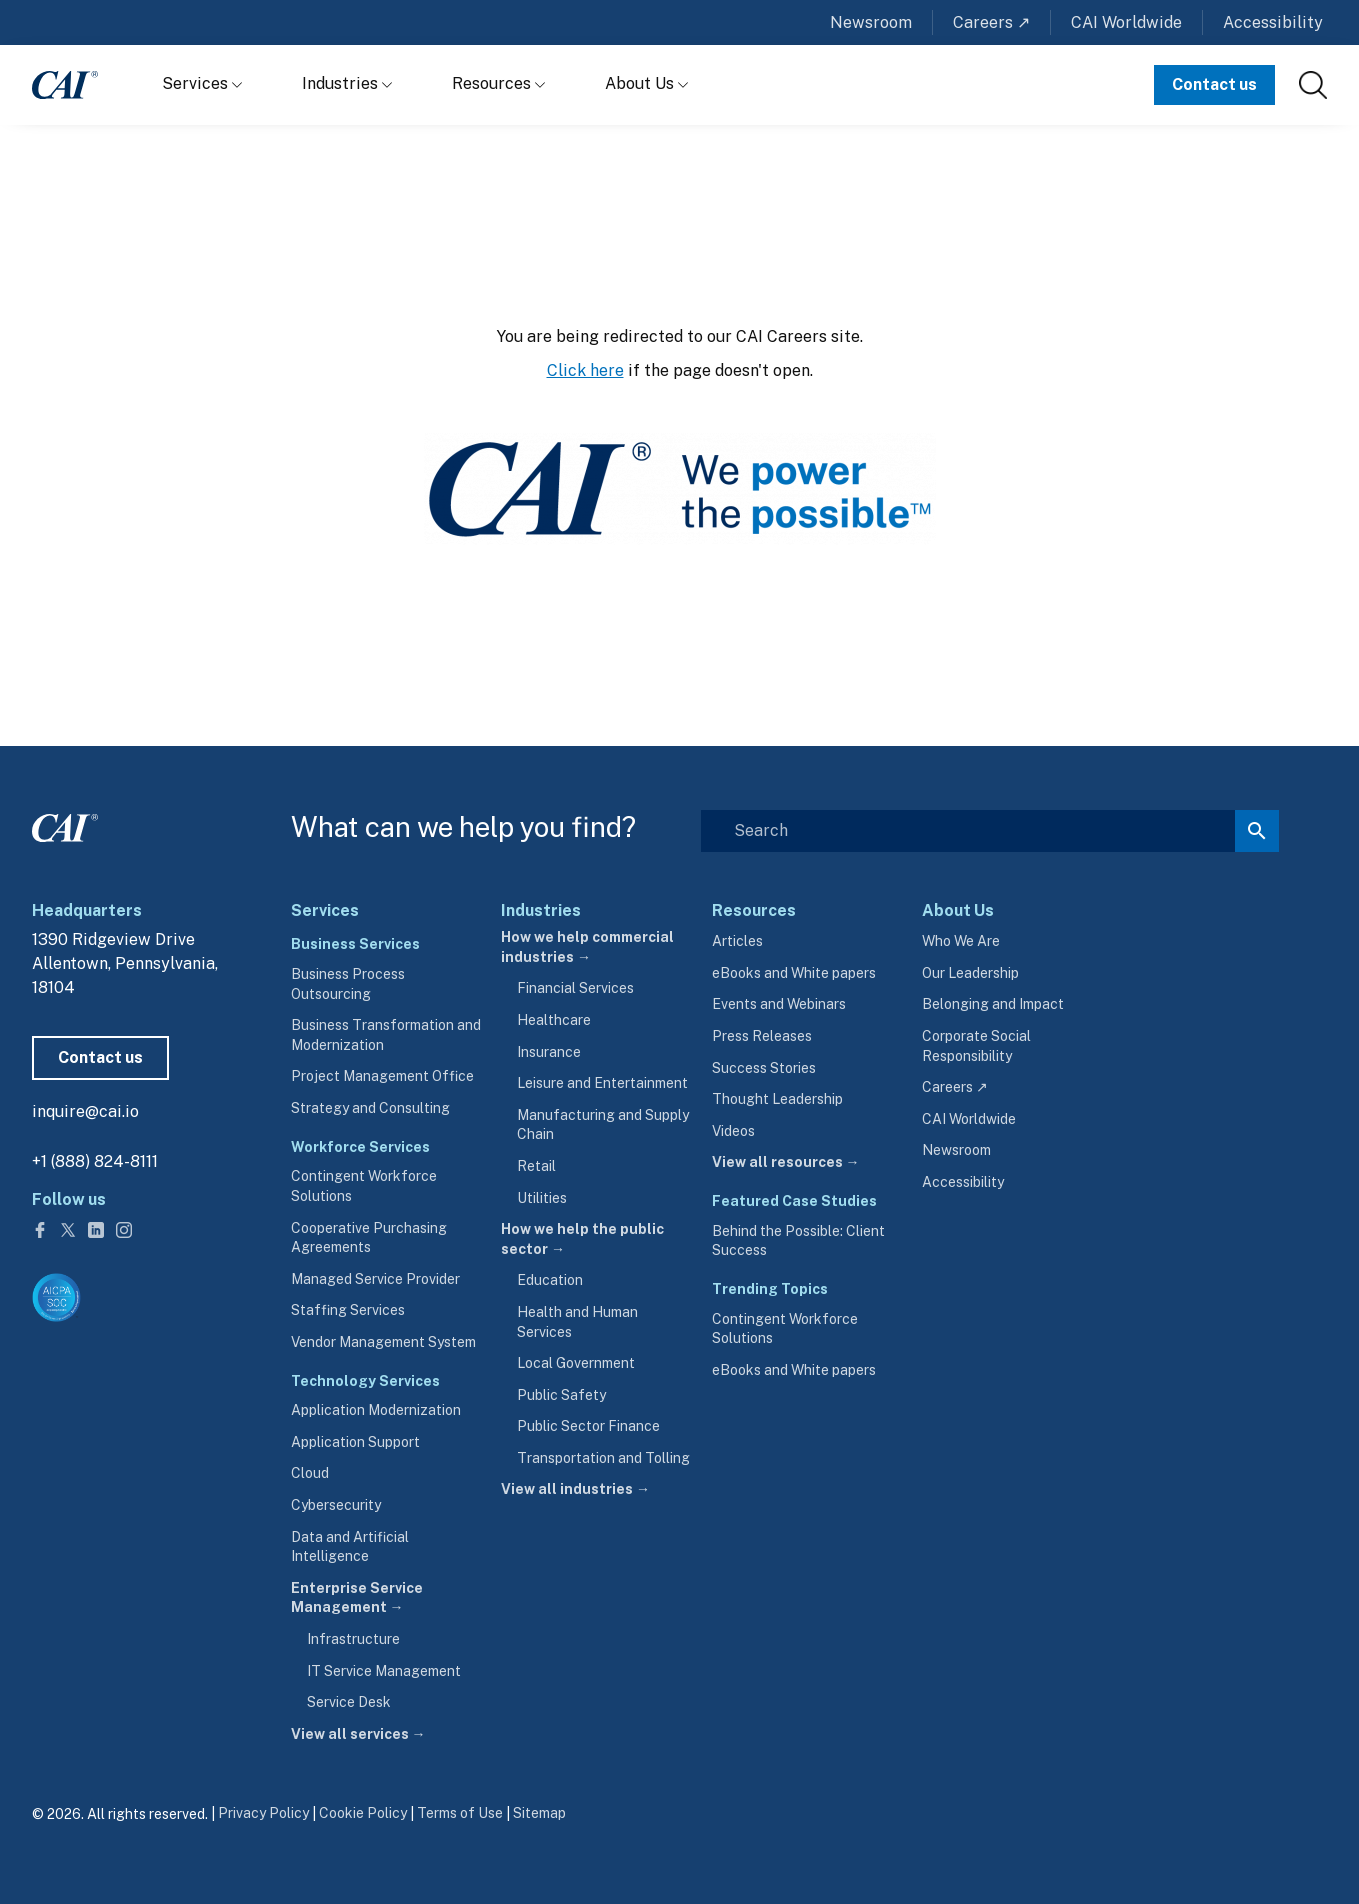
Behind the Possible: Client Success (798, 1241)
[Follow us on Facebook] (42, 1228)
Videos (733, 1131)
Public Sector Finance (588, 1426)
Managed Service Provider (375, 1279)
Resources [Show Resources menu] (498, 83)
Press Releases (762, 1036)
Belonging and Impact (993, 1004)
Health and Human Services (577, 1322)
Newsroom (871, 22)
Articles (737, 941)
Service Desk (349, 1702)
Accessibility (1273, 22)
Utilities (542, 1198)
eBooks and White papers (794, 973)
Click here (585, 370)
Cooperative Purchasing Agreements (369, 1238)
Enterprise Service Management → (357, 1598)
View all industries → (575, 1489)
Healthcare (554, 1020)
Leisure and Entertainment (602, 1083)
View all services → (358, 1734)
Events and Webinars (779, 1004)
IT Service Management (384, 1671)
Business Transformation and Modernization (386, 1035)
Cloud (310, 1473)
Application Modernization (376, 1410)
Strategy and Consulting (370, 1108)
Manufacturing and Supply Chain (603, 1125)
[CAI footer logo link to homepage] (65, 824)
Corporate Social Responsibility (976, 1046)
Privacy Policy (263, 1813)
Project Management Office (382, 1076)
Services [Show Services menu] (202, 83)
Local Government (576, 1363)
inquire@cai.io (85, 1111)
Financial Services (575, 988)
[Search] (990, 831)
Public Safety (561, 1395)
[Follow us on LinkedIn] (98, 1228)
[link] (1313, 85)
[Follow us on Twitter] (70, 1228)
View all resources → (786, 1162)
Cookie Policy (363, 1813)
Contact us (1214, 84)
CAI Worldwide (1126, 22)
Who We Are (961, 941)
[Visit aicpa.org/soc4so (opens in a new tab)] (56, 1297)
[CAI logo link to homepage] (65, 85)
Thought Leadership (777, 1099)
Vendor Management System (383, 1342)
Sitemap (539, 1813)
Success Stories (764, 1068)
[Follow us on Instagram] (124, 1228)
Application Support (355, 1442)
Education (550, 1280)
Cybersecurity (336, 1505)
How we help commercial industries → (587, 947)
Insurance (549, 1052)
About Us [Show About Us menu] (646, 83)
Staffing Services (348, 1310)
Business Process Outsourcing (348, 984)
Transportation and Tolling (603, 1458)
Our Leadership (970, 973)
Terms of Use (460, 1813)
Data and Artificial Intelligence (350, 1547)
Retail (536, 1166)
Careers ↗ (991, 22)
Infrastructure (353, 1639)
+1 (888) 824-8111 (95, 1161)
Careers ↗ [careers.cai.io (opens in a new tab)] (955, 1087)
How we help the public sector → (582, 1239)
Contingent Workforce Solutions (364, 1186)
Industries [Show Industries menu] (347, 83)
